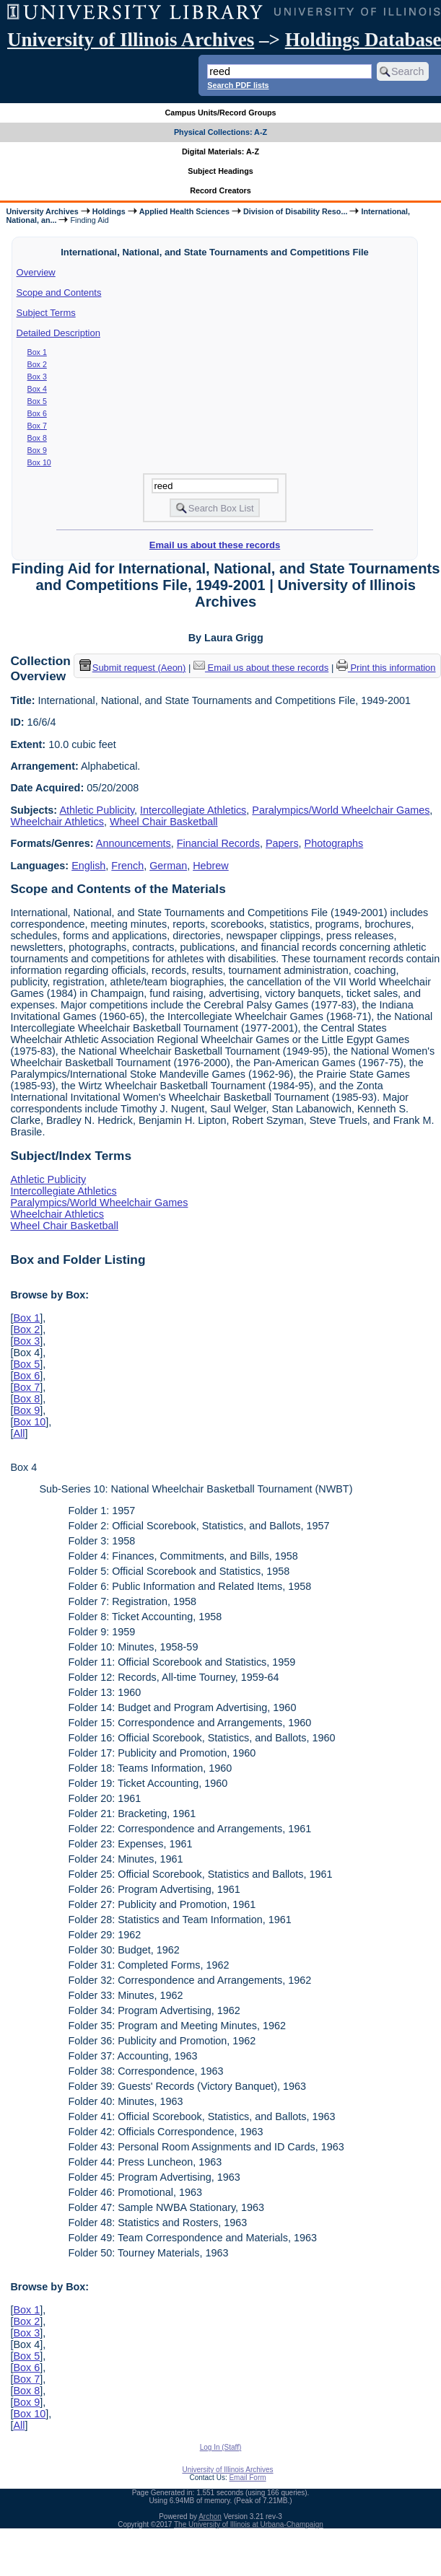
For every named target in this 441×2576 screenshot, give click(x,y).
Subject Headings (220, 171)
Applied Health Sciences (184, 211)
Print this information (386, 667)
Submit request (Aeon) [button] (132, 667)
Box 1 (37, 352)
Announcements (133, 843)
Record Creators (220, 190)
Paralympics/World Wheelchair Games (340, 810)
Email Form (247, 2478)
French (127, 865)
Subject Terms (46, 312)
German (168, 865)
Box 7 (37, 425)
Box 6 (37, 413)
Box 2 (37, 364)
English (88, 865)
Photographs (334, 843)
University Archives (42, 211)
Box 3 (37, 376)
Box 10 (39, 462)
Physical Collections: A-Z (220, 132)
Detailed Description (58, 333)
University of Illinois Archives (130, 39)
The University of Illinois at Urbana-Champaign (248, 2524)
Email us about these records (214, 545)
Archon (210, 2516)
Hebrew (211, 865)
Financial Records (218, 843)
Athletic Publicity (96, 810)
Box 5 (37, 401)
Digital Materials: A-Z (220, 151)
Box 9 (37, 450)
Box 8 (37, 438)
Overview (36, 272)
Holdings (109, 211)
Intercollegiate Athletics (193, 810)
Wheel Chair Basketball (164, 821)
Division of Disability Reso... (295, 211)
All (19, 1433)
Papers (282, 843)
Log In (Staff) (221, 2447)
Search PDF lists (237, 85)
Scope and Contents (59, 292)
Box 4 (37, 388)
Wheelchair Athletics (57, 821)
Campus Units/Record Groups (220, 112)
